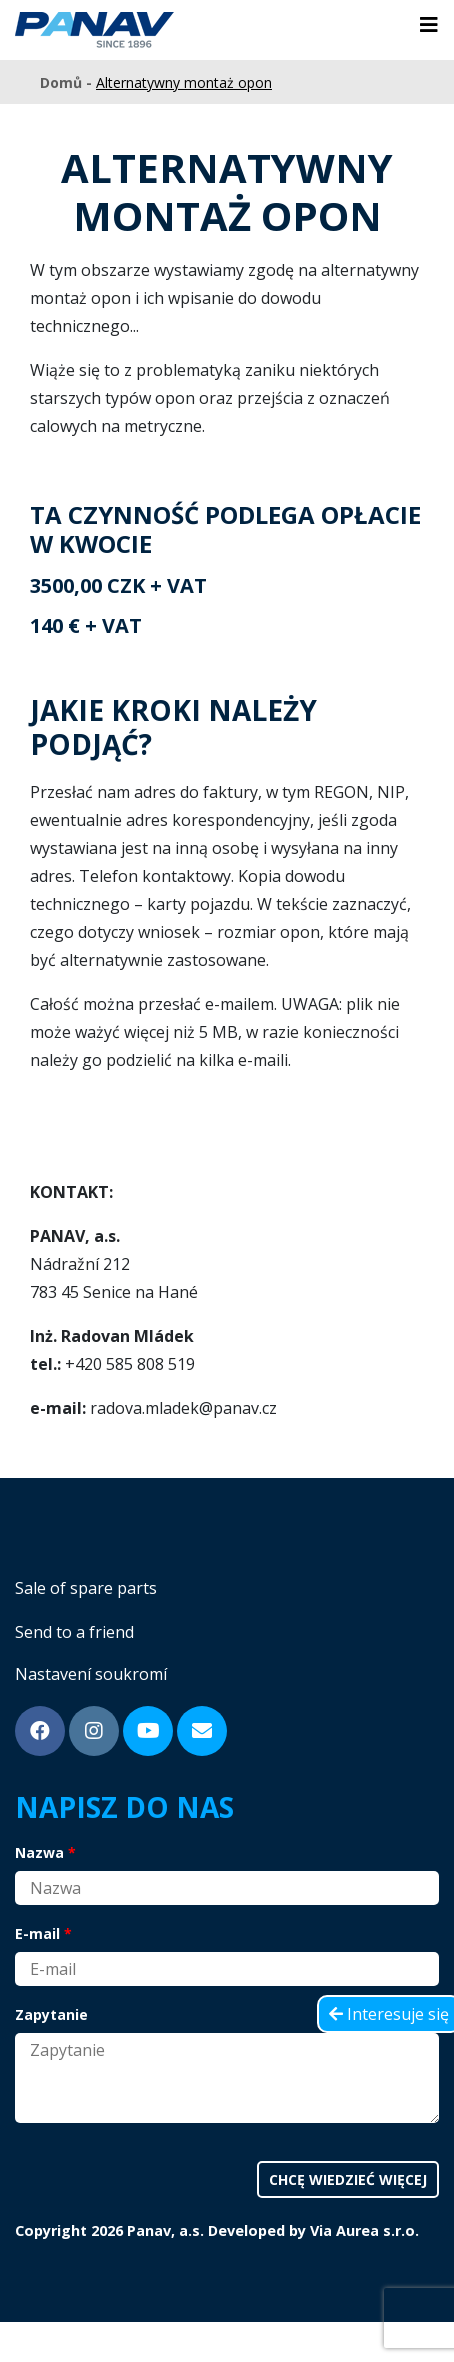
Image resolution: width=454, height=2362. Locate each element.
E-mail (37, 1933)
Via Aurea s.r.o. (364, 2230)
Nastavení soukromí (91, 1674)
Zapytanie (51, 2014)
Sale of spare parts (86, 1588)
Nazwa (39, 1852)
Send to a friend (74, 1632)
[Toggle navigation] (429, 25)
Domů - (68, 82)
